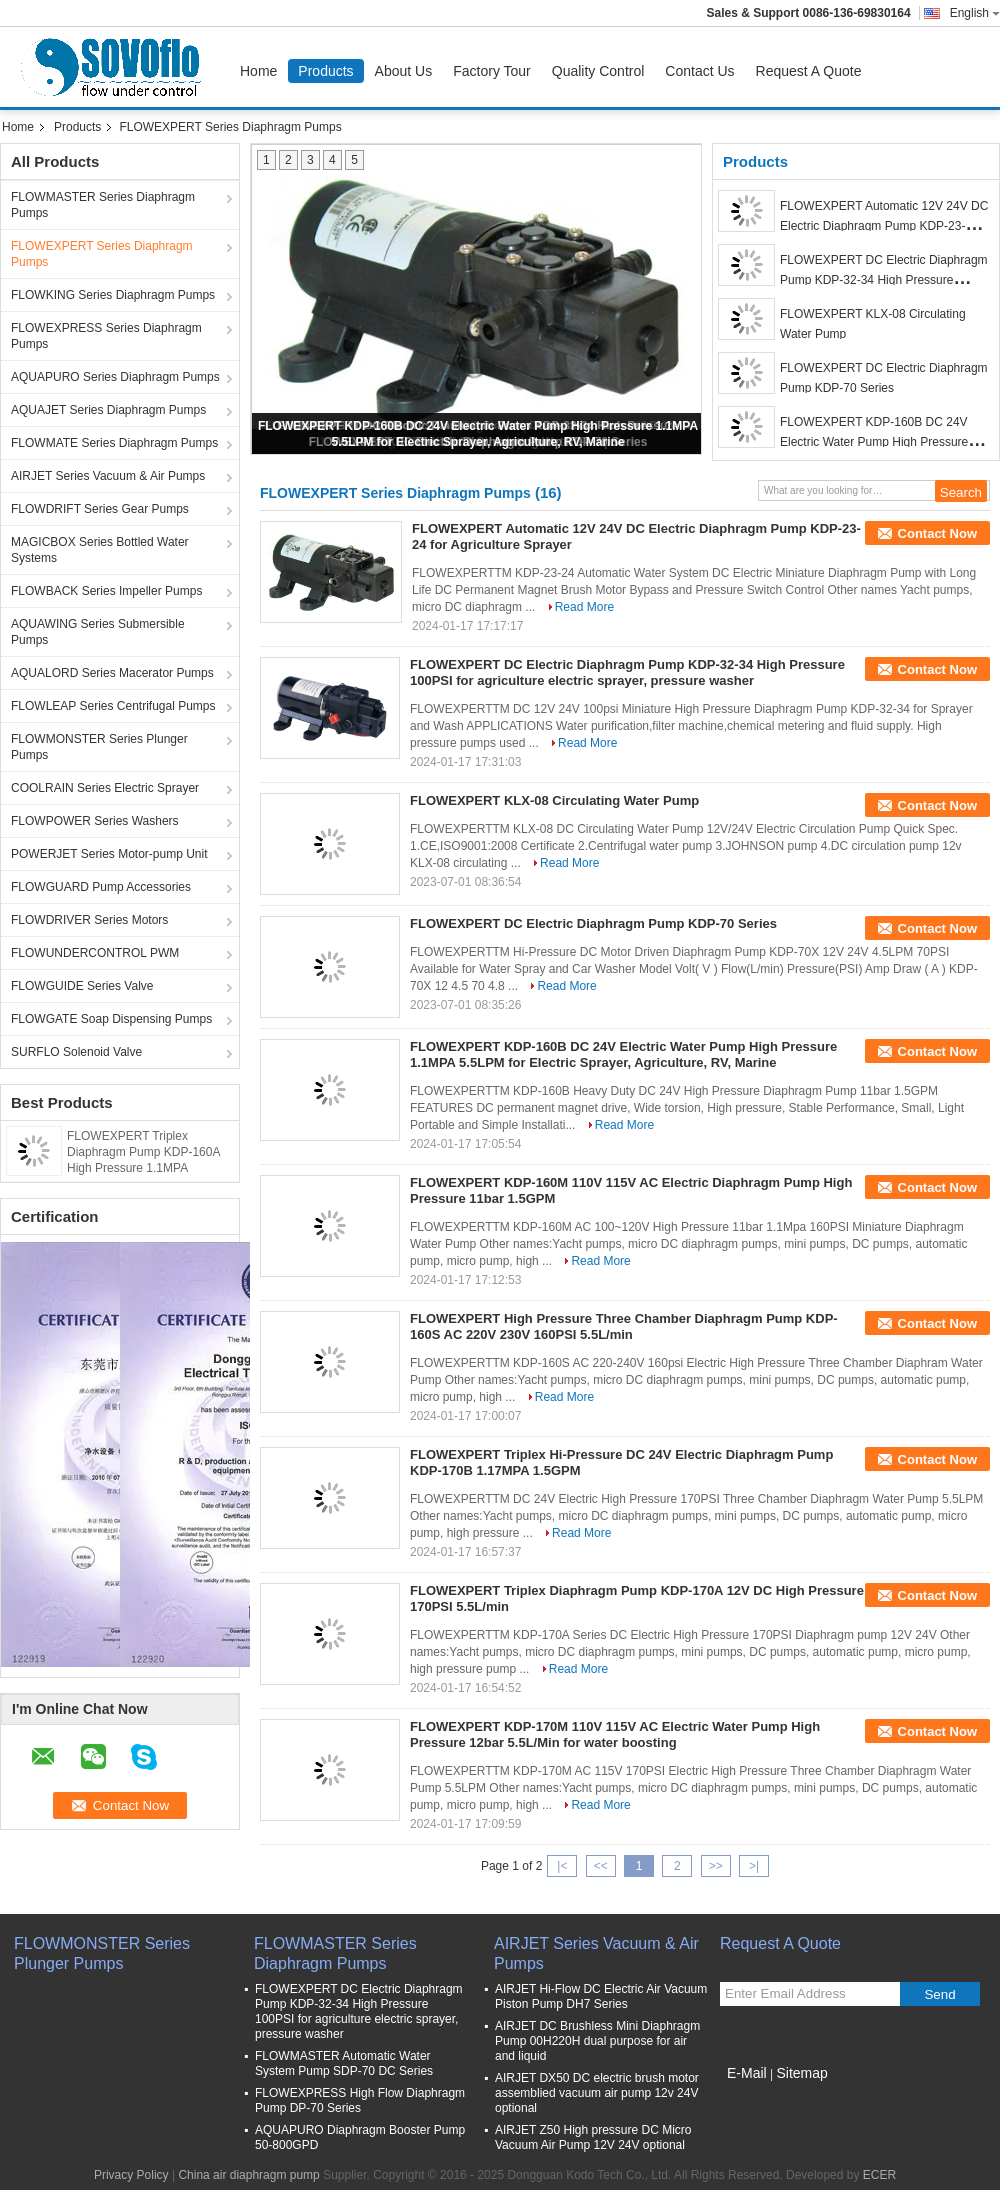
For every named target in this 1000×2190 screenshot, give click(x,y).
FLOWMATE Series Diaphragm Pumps (114, 443)
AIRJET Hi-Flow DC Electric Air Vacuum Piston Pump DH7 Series (601, 1996)
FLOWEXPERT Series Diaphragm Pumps (102, 254)
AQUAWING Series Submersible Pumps (98, 632)
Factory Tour (492, 71)
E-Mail (747, 2073)
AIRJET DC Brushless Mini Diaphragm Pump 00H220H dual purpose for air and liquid (597, 2041)
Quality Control (598, 71)
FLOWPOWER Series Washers (95, 821)
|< (562, 1866)
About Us (404, 71)
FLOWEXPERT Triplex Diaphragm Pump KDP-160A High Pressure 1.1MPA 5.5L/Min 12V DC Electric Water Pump (143, 1168)
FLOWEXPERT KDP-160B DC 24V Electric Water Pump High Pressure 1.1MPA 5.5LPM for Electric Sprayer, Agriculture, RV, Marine (623, 1054)
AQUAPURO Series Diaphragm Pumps (115, 377)
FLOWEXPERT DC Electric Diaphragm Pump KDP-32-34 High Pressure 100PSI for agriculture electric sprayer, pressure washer (627, 672)
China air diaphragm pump (248, 2175)
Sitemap (801, 2073)
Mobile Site (755, 2098)
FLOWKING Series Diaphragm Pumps (113, 295)
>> (716, 1866)
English (975, 13)
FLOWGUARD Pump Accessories (101, 887)
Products (325, 71)
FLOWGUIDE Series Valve (82, 986)
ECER (879, 2175)
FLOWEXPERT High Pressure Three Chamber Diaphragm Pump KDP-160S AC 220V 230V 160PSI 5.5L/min (624, 1326)
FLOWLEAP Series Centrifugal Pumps (113, 706)
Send (939, 1994)
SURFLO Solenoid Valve (76, 1052)
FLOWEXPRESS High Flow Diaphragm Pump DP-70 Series (360, 2100)
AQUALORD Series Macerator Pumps (112, 673)
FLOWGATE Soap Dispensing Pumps (111, 1019)
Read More (584, 607)
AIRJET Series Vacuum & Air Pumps (108, 476)
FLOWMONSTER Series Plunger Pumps (99, 747)
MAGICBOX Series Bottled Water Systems (100, 550)
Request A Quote (809, 71)
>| (754, 1866)
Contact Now (937, 533)
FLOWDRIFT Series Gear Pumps (100, 509)
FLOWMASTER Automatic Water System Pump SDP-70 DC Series (344, 2063)
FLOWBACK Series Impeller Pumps (106, 591)
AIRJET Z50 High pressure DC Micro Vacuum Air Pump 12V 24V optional (593, 2137)
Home (258, 71)
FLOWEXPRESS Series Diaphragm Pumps (106, 336)
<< (601, 1866)
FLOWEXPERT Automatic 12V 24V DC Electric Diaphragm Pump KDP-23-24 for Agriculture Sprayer (884, 226)
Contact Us (699, 71)
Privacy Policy (131, 2175)
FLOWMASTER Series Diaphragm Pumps (103, 205)
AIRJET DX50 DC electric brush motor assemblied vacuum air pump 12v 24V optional (597, 2093)
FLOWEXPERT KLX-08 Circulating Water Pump (554, 800)
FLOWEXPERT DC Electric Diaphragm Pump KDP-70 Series (593, 923)
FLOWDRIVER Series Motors (89, 920)
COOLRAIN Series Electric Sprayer (105, 788)
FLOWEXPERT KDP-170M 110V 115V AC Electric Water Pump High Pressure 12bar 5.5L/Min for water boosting (615, 1734)
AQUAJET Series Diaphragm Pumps (108, 410)
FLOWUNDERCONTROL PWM (95, 953)
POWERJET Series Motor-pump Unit (109, 854)
